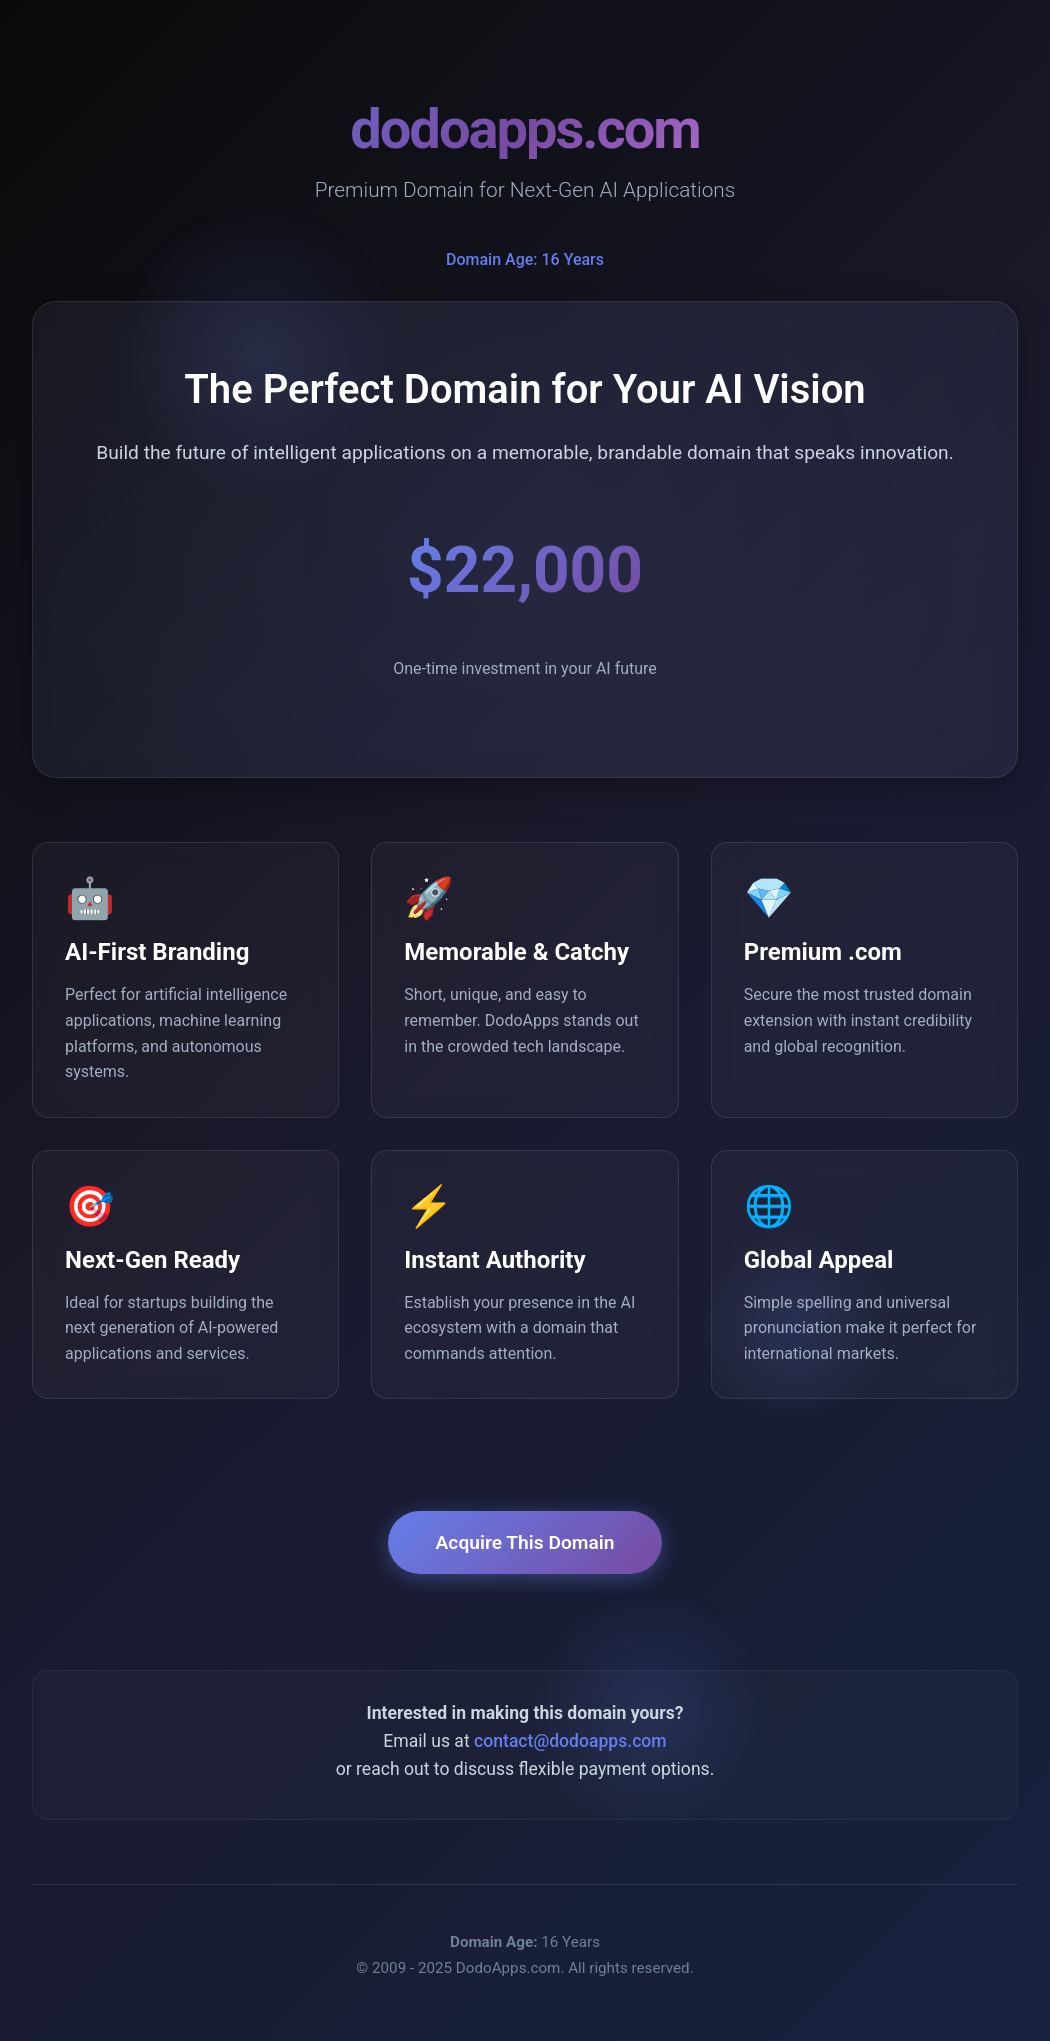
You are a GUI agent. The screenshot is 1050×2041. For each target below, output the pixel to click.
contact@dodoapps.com (570, 1741)
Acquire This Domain (525, 1542)
